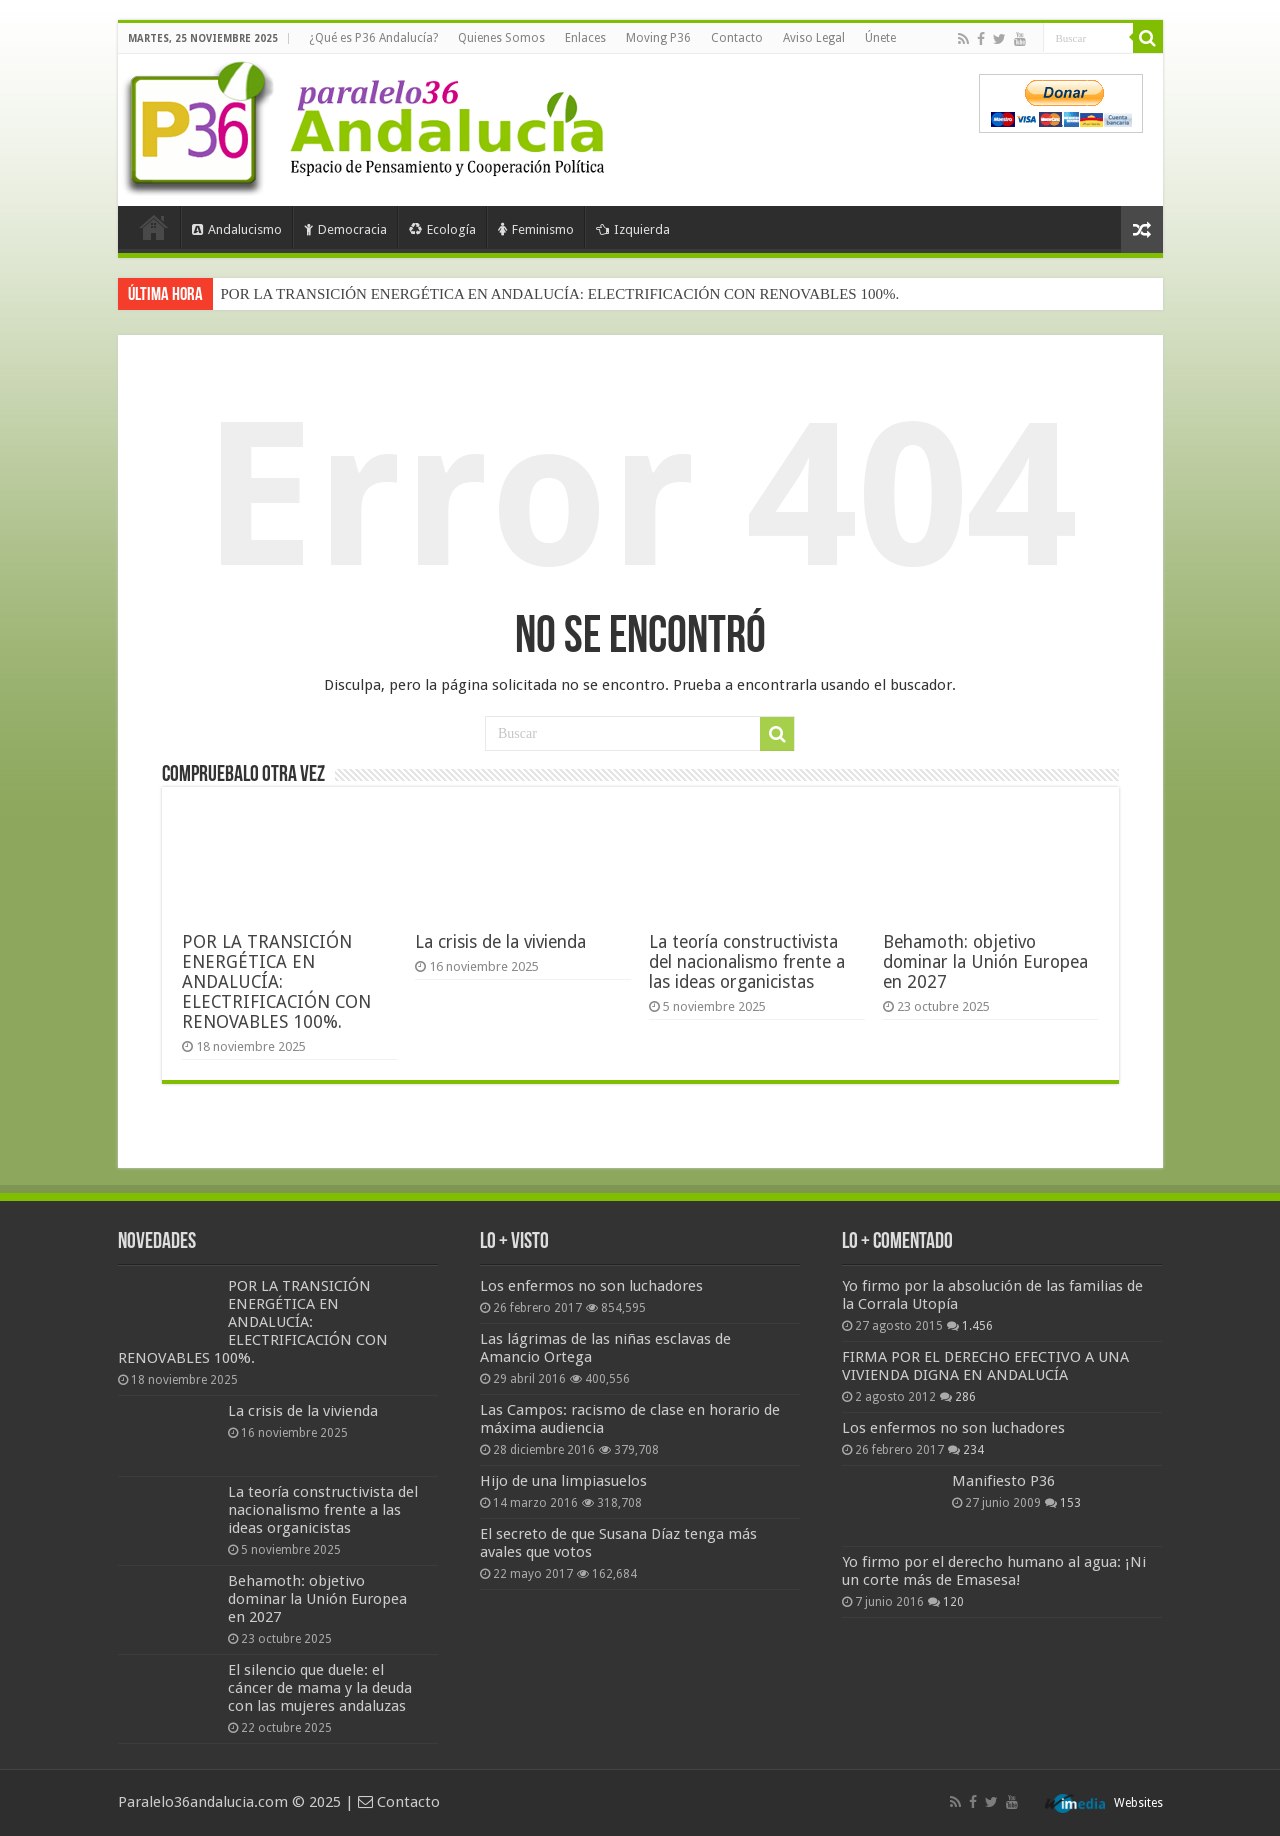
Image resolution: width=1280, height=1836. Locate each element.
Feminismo (536, 229)
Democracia (345, 229)
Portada (154, 227)
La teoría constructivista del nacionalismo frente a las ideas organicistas (747, 962)
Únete (880, 38)
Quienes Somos (501, 38)
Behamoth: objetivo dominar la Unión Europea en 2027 (985, 962)
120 (953, 1602)
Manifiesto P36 (1003, 1481)
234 (973, 1450)
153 (1070, 1503)
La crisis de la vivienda (500, 942)
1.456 (977, 1326)
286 (965, 1397)
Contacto (737, 38)
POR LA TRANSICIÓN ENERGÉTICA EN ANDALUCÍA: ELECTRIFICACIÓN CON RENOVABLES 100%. (560, 294)
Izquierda (633, 229)
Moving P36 (658, 38)
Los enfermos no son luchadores (591, 1286)
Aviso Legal (814, 38)
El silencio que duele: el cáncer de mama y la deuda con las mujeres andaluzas (320, 1688)
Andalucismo (237, 229)
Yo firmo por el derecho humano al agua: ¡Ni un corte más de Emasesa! (994, 1571)
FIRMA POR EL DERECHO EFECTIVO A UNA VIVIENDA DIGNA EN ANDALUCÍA (985, 1366)
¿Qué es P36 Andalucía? (373, 38)
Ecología (442, 229)
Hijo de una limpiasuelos (563, 1481)
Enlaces (585, 38)
